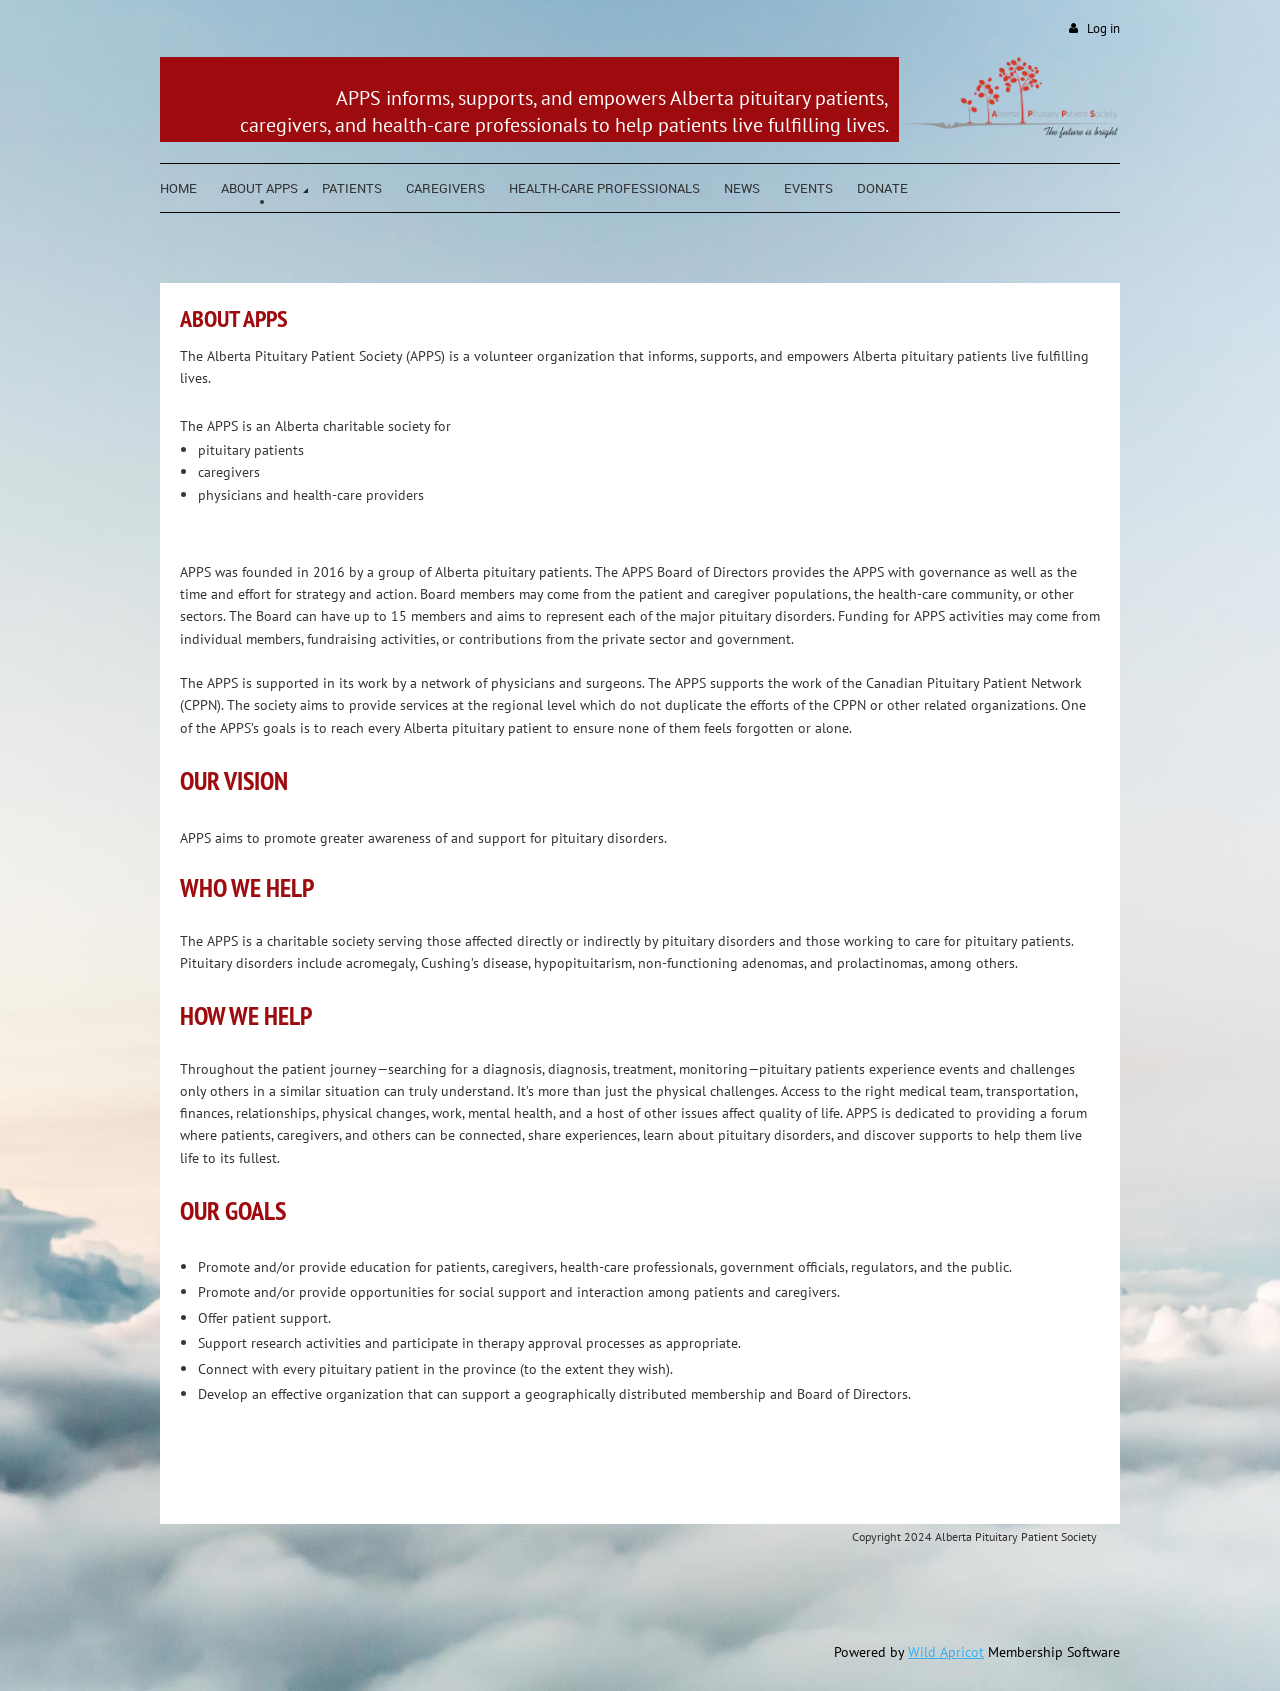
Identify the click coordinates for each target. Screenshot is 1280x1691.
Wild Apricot (946, 1652)
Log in (1103, 28)
